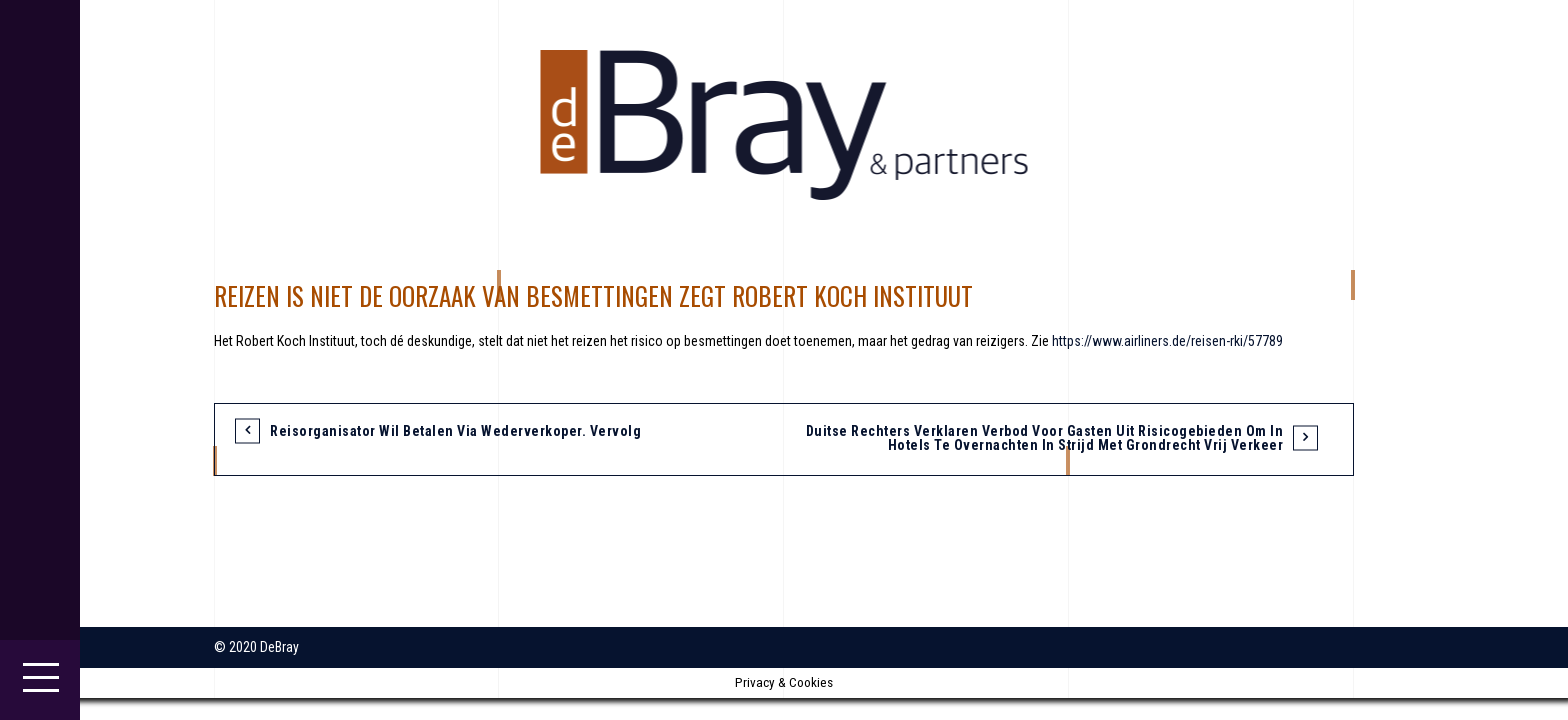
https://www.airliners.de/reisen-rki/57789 (1167, 341)
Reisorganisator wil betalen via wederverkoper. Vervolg (455, 431)
